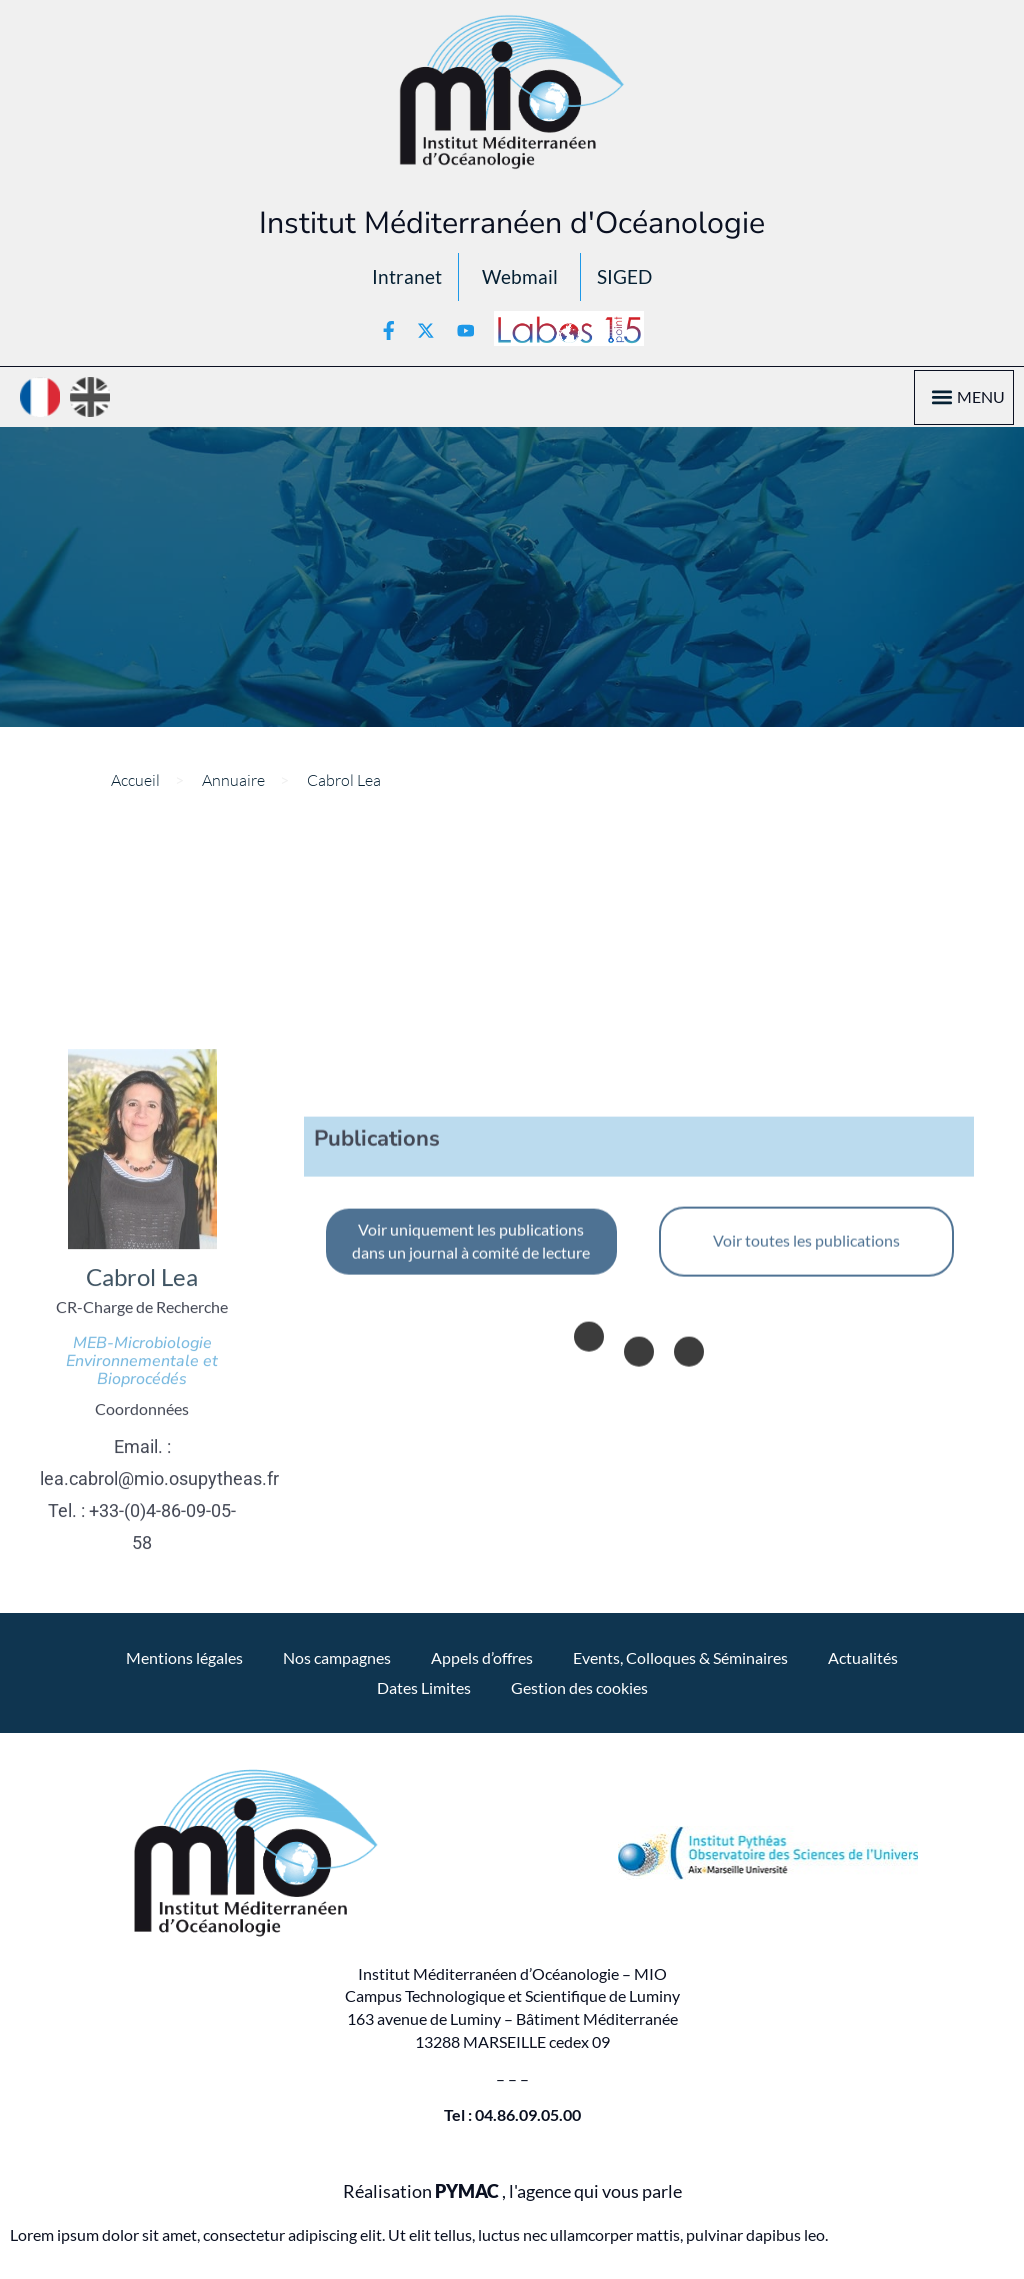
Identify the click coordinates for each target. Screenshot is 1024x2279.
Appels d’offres (482, 1665)
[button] (941, 405)
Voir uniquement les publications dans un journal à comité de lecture (471, 1540)
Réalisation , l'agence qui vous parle (512, 2199)
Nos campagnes (337, 1665)
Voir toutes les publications (806, 1539)
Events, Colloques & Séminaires (680, 1665)
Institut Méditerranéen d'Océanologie (512, 223)
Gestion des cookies (579, 1695)
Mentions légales (184, 1665)
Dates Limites (424, 1695)
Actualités (863, 1665)
